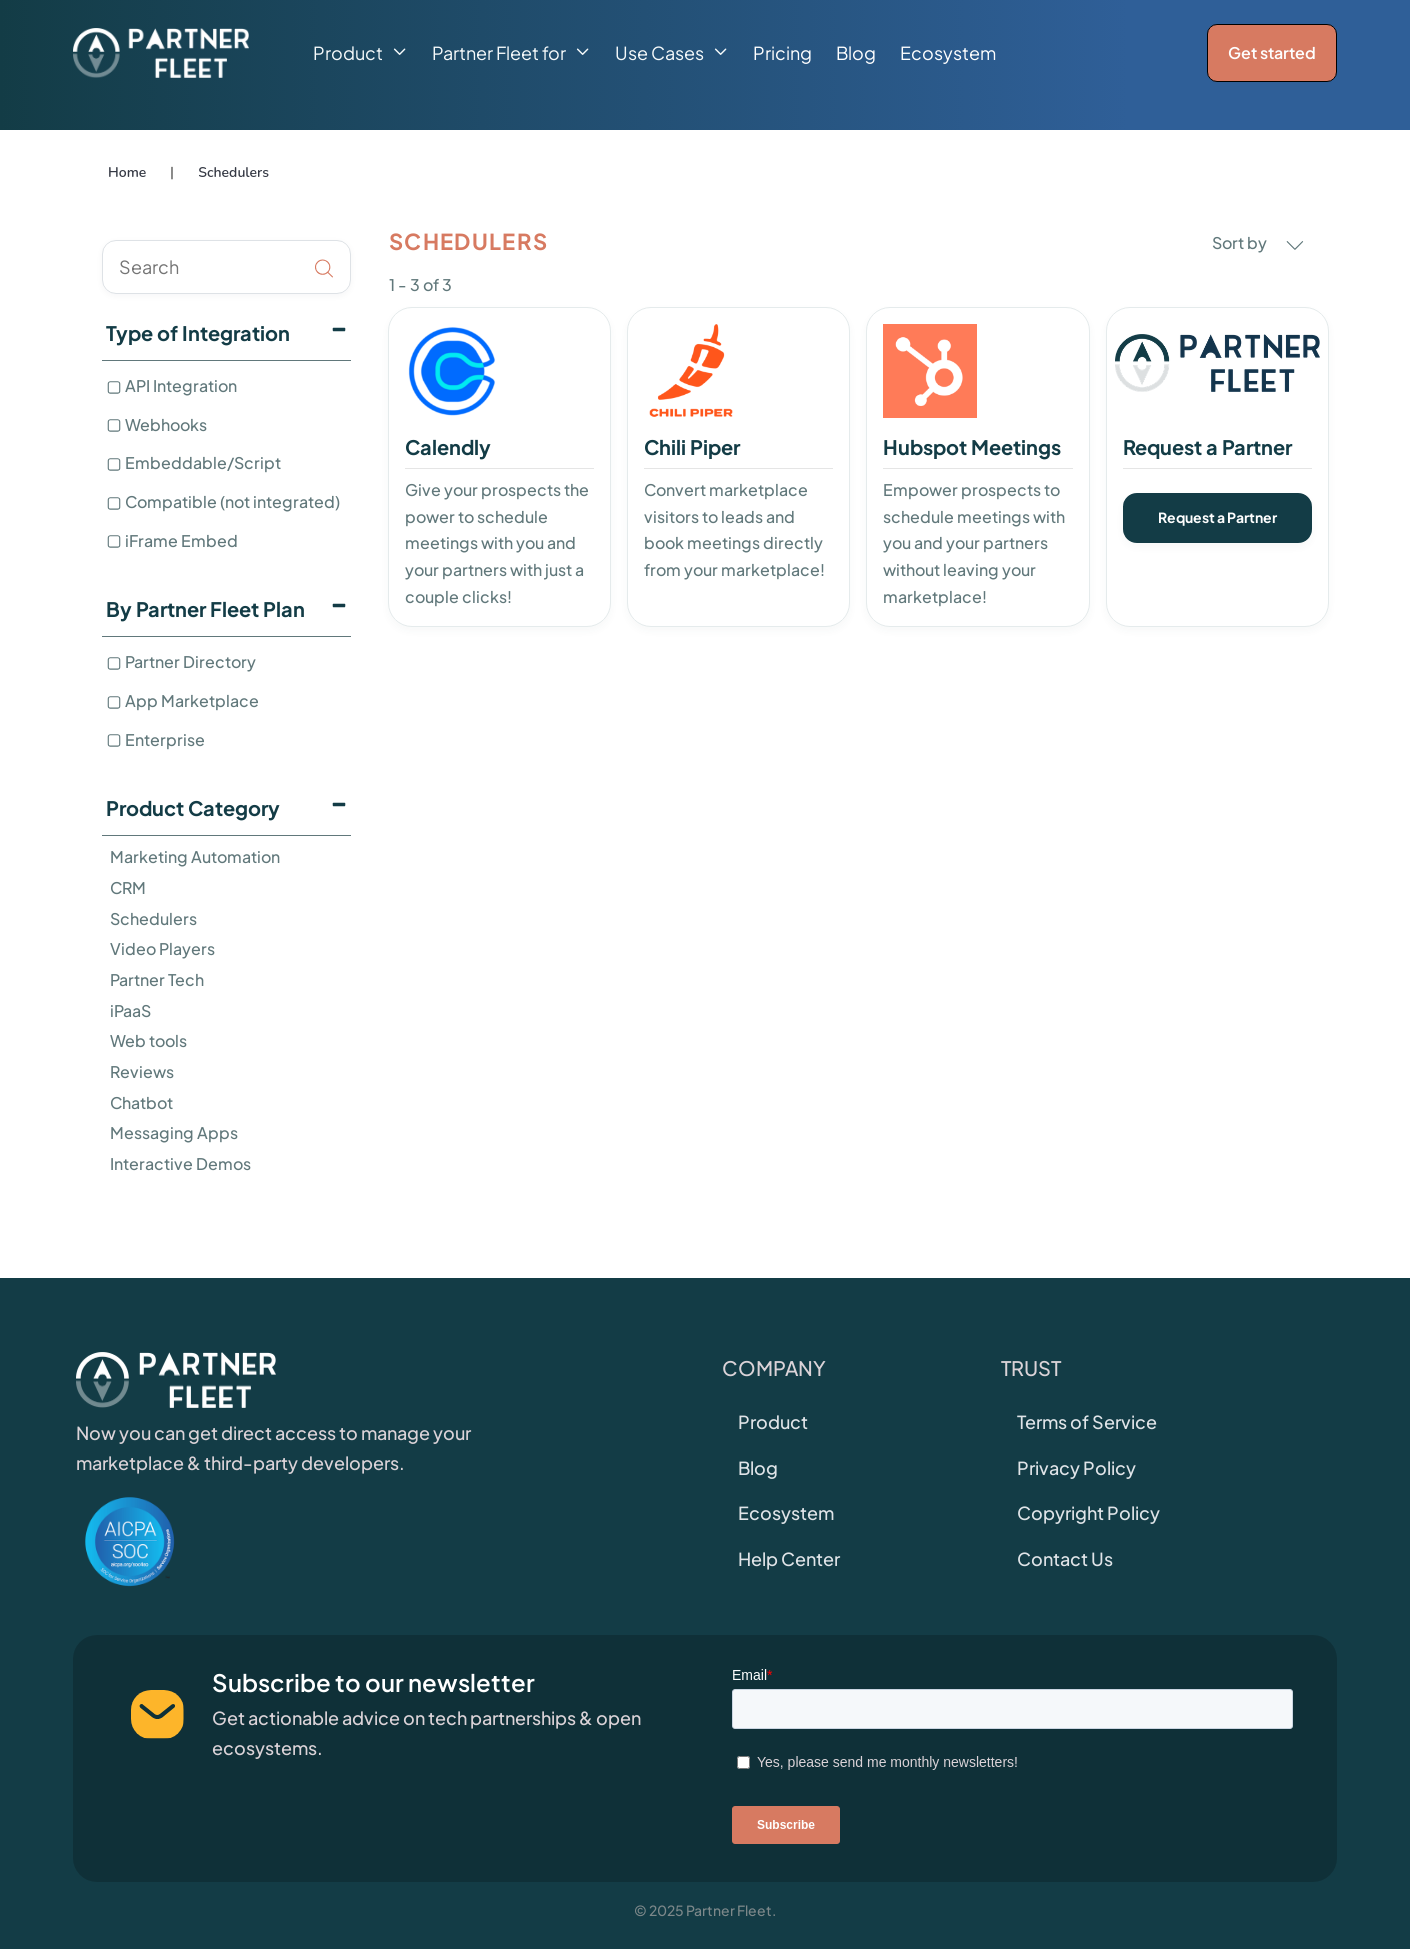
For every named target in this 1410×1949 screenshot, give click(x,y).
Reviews (142, 1071)
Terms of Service (1087, 1421)
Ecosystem (948, 53)
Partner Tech (157, 979)
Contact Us (1065, 1558)
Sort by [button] (1258, 243)
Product (773, 1421)
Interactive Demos (180, 1163)
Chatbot (141, 1102)
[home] (161, 53)
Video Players (162, 948)
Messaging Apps (174, 1132)
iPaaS (130, 1010)
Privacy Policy (1076, 1467)
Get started (1272, 52)
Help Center (789, 1558)
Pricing (782, 53)
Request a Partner (1217, 517)
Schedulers (153, 918)
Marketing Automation (195, 856)
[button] (360, 53)
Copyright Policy (1088, 1512)
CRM (128, 887)
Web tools (148, 1040)
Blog (856, 53)
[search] (226, 267)
